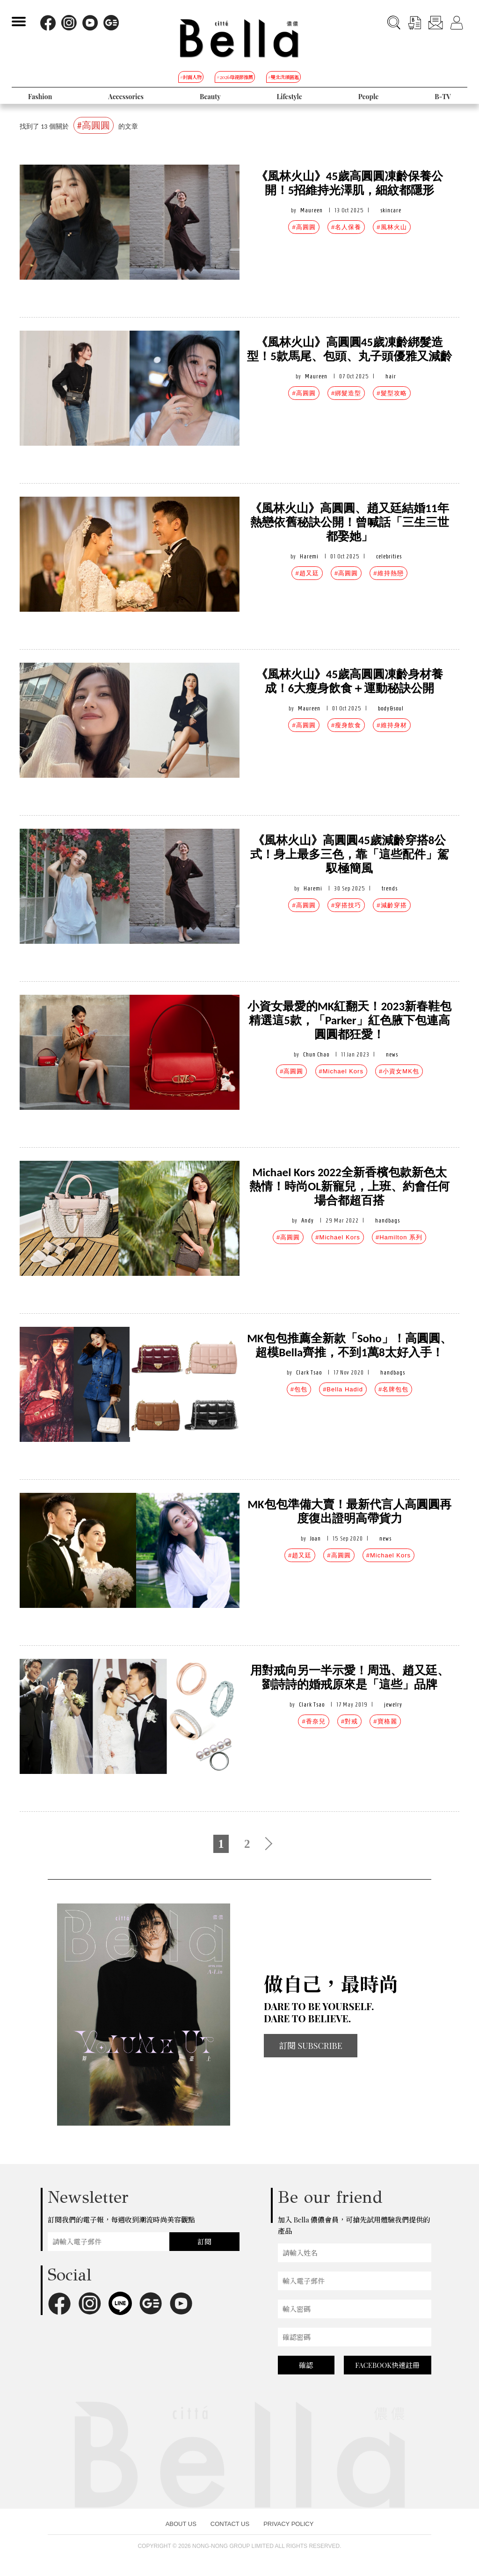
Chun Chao (316, 1054)
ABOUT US (181, 2523)
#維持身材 (391, 725)
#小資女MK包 (399, 1071)
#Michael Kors (341, 1071)
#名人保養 (346, 227)
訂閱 (204, 2241)
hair (390, 376)
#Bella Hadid (343, 1389)
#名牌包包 (393, 1389)
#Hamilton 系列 (399, 1237)
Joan (315, 1538)
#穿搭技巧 (346, 905)
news (392, 1054)
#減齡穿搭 (391, 905)
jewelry (393, 1704)
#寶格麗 (385, 1721)
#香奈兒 (313, 1721)
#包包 (298, 1389)
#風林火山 (391, 227)
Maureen (311, 210)
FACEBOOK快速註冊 (387, 2365)
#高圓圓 (303, 227)
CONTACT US (229, 2523)
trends (390, 888)
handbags (387, 1220)
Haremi (309, 556)
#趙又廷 (307, 573)
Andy (307, 1220)
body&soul (391, 708)
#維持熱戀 (388, 573)
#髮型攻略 (391, 393)
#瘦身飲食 (346, 725)
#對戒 (349, 1721)
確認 (306, 2365)
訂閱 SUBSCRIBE (310, 2045)
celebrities (389, 556)
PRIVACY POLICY (288, 2523)
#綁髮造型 (346, 393)
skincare (390, 210)
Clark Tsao (309, 1372)
